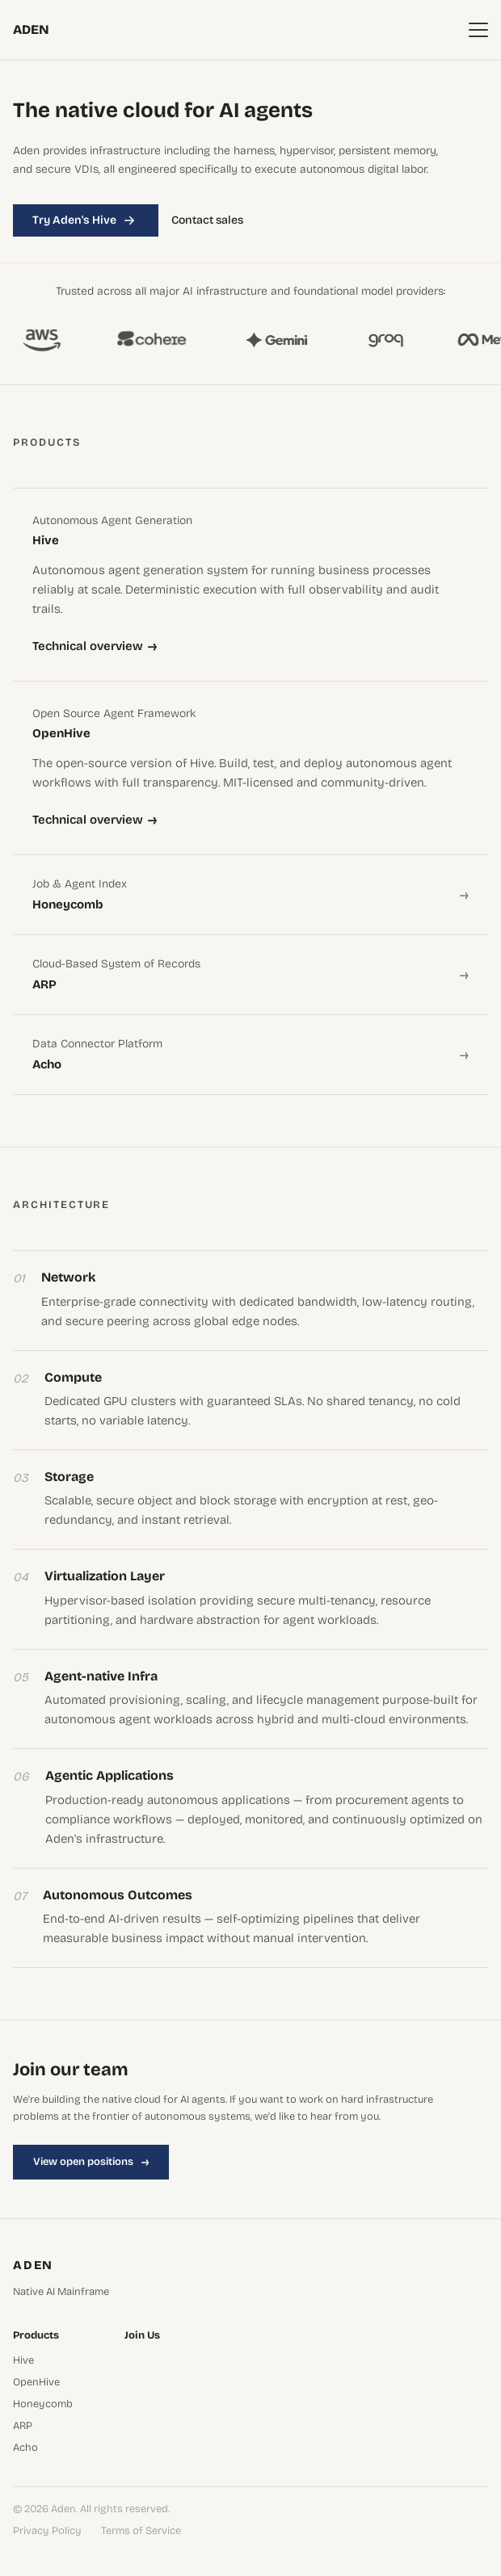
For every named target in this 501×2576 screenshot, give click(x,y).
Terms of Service (141, 2531)
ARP (22, 2426)
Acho (25, 2448)
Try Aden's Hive (85, 220)
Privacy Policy (47, 2531)
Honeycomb (43, 2404)
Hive (23, 2361)
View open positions (91, 2161)
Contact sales (207, 220)
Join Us (142, 2336)
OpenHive (36, 2383)
